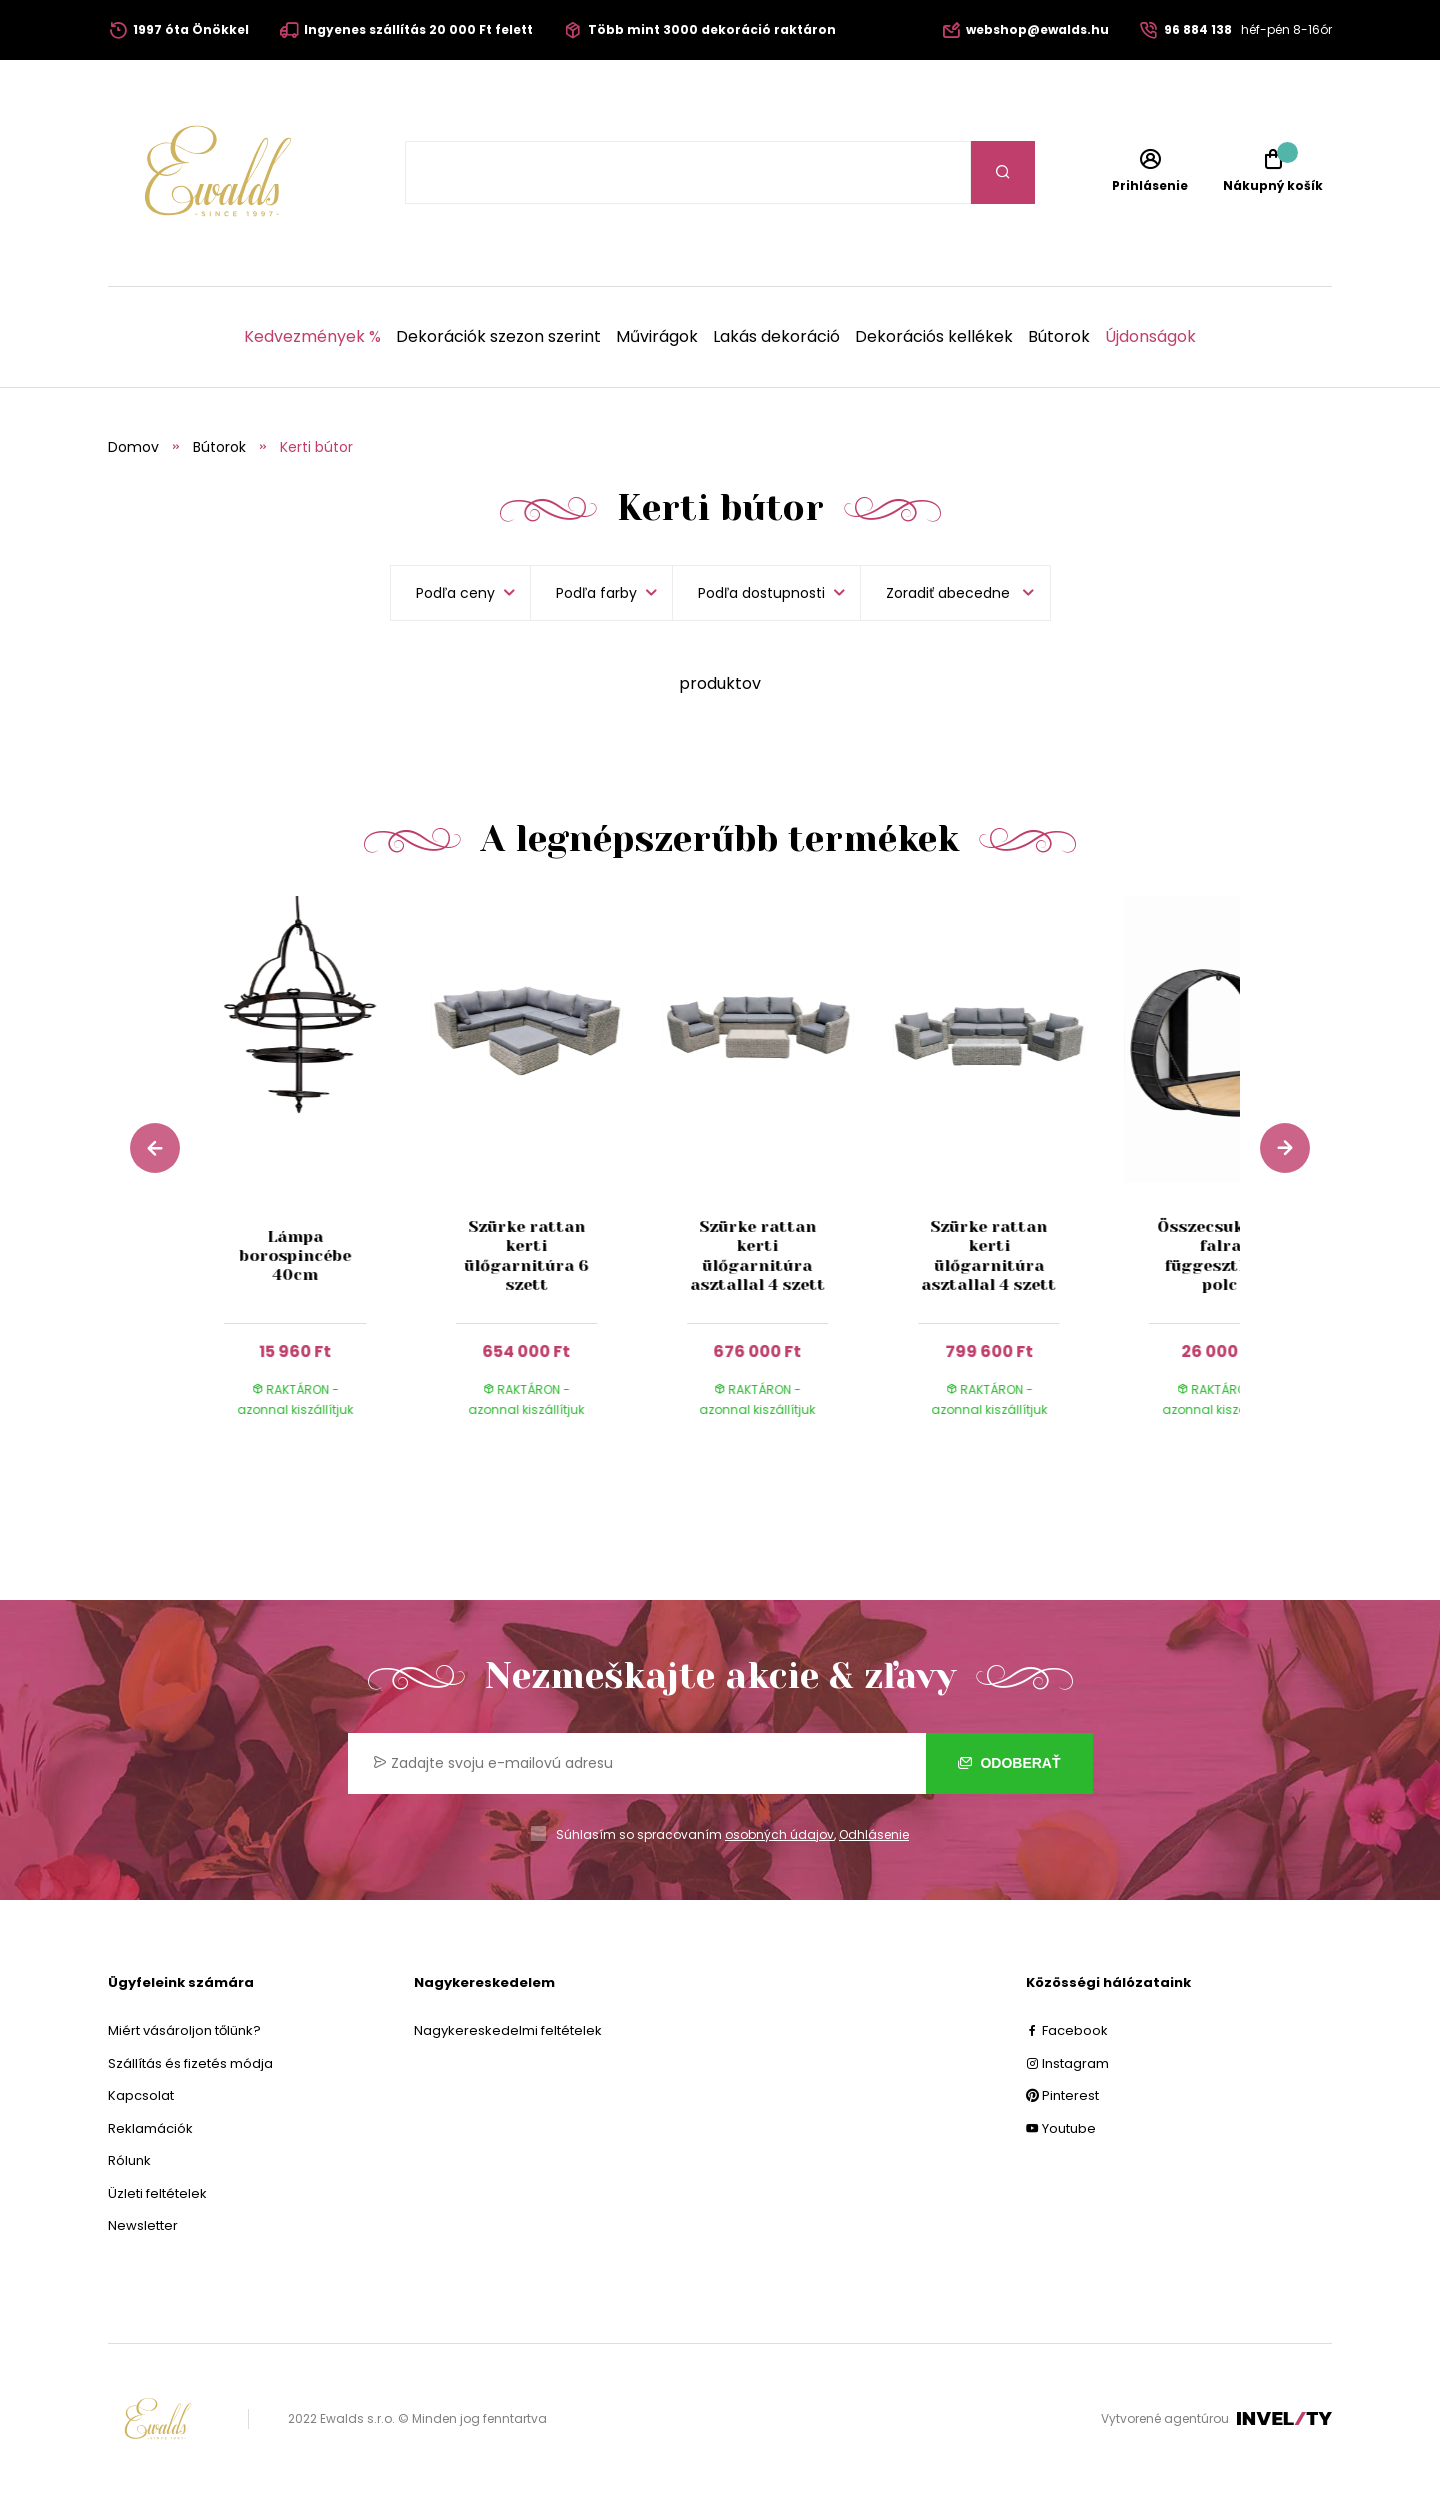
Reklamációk (150, 2128)
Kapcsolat (141, 2095)
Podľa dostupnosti (761, 593)
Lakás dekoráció (776, 337)
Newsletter (143, 2225)
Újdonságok (1150, 337)
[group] (315, 1175)
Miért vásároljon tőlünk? (184, 2030)
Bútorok (1059, 337)
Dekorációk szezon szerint (498, 337)
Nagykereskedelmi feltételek (508, 2030)
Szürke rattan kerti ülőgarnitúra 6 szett (527, 1255)
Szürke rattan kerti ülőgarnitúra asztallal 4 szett (757, 1255)
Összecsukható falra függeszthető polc (1220, 1255)
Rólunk (129, 2160)
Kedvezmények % (312, 337)
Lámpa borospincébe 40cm (295, 1255)
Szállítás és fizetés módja (190, 2063)
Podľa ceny (455, 593)
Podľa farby (596, 593)
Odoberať (1009, 1763)
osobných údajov (779, 1834)
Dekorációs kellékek (934, 337)
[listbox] (955, 593)
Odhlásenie (874, 1834)
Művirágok (657, 337)
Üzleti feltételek (157, 2193)
